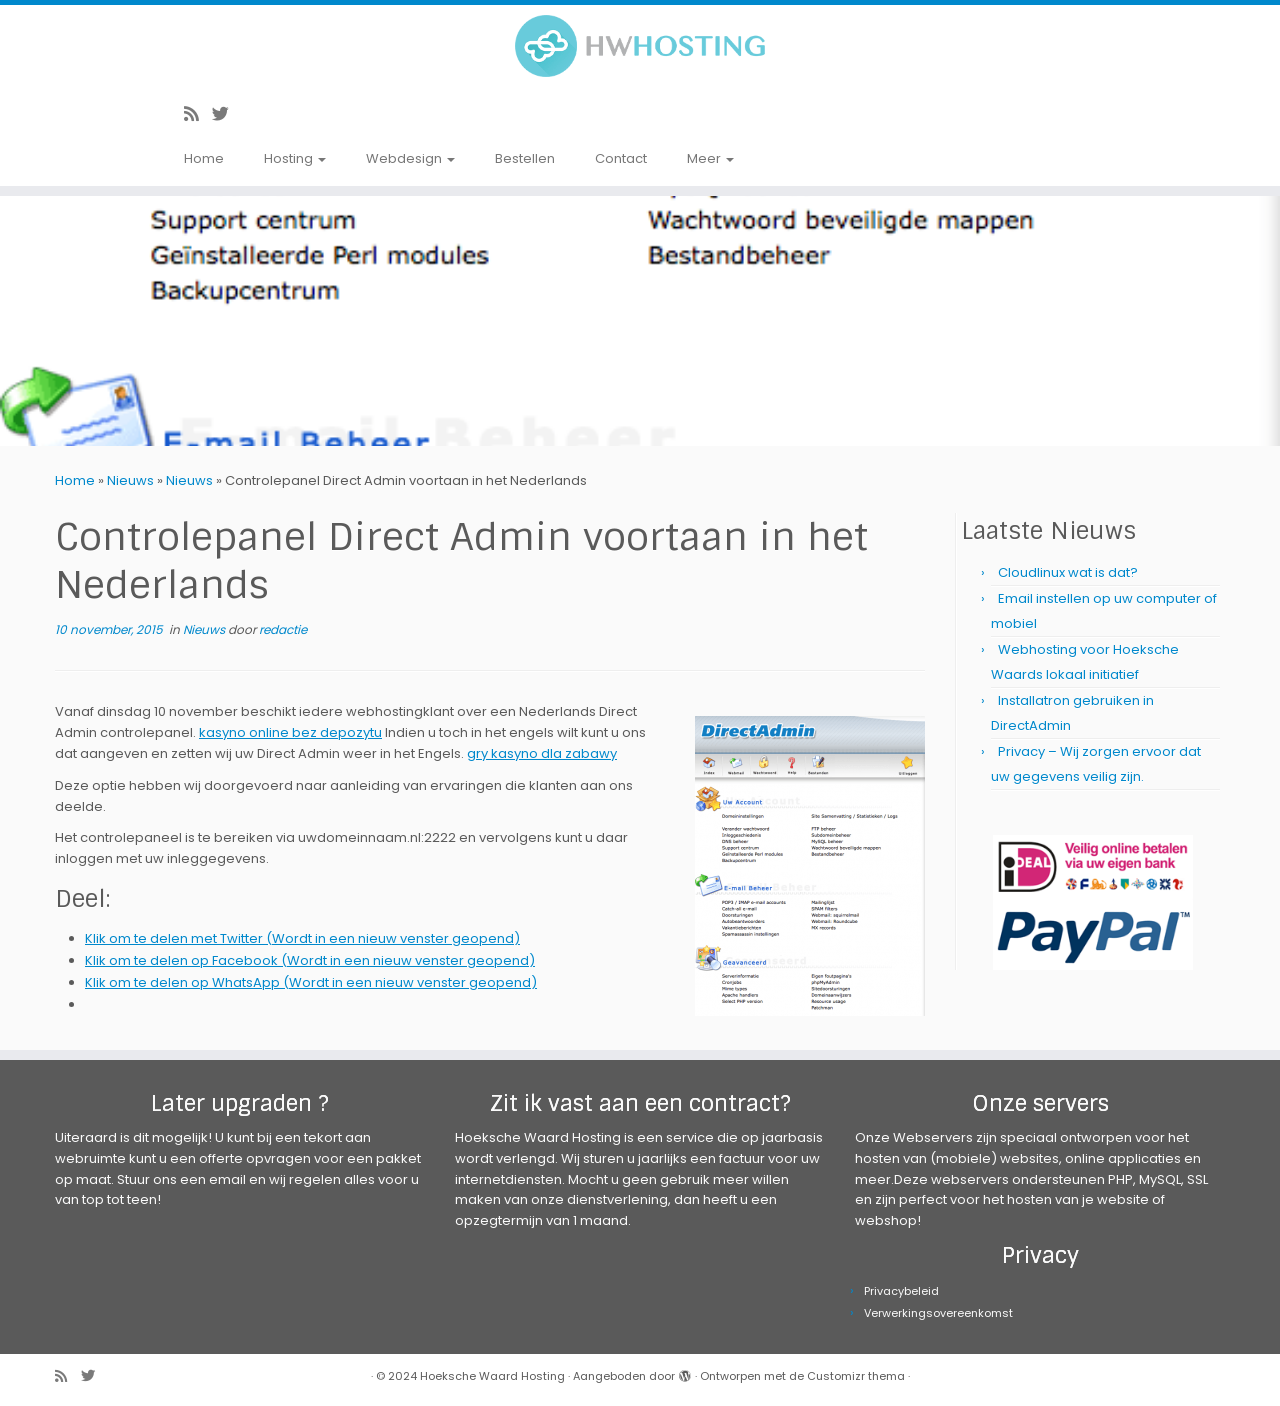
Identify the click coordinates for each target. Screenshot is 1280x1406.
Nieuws (130, 480)
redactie (283, 629)
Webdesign (410, 158)
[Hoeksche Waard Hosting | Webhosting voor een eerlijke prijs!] (640, 46)
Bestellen (525, 158)
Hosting (295, 158)
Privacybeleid (901, 1291)
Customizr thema (856, 1376)
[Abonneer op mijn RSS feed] (198, 114)
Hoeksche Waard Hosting (492, 1376)
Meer (710, 158)
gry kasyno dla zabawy (542, 753)
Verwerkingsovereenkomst (938, 1313)
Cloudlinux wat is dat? (1068, 572)
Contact (621, 158)
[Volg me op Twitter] (227, 114)
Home (204, 158)
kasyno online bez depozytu (290, 732)
